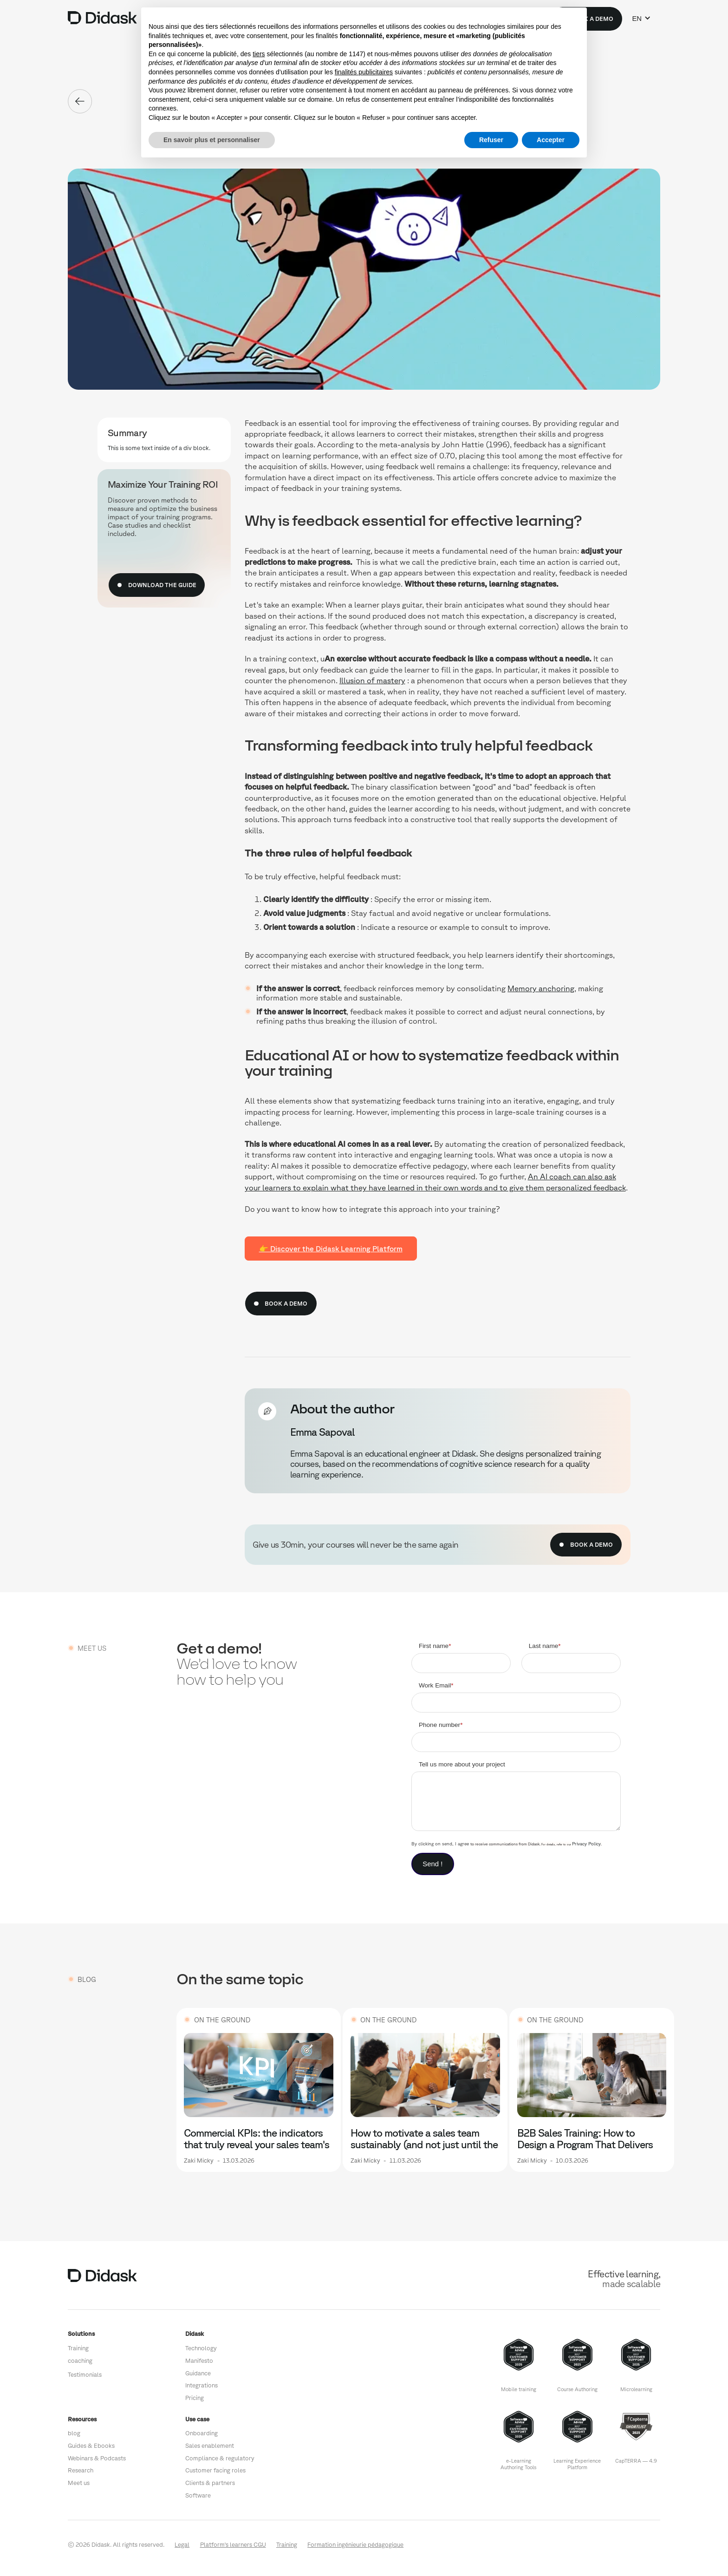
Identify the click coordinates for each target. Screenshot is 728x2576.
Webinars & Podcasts (97, 2458)
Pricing (194, 2397)
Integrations (201, 2385)
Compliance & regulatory (219, 2458)
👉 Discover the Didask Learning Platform (331, 1248)
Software (198, 2495)
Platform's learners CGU (233, 2544)
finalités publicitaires (364, 72)
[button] (641, 19)
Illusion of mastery (372, 680)
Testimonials (85, 2374)
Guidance (198, 2373)
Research (80, 2470)
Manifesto (199, 2360)
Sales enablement (209, 2445)
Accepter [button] (551, 140)
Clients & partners (210, 2482)
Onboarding (201, 2433)
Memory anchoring (540, 988)
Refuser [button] (491, 140)
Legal (182, 2544)
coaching (80, 2360)
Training (78, 2348)
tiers (259, 54)
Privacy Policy (586, 1843)
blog (74, 2433)
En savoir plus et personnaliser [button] (211, 140)
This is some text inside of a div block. (159, 448)
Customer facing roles (215, 2470)
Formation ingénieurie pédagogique (355, 2544)
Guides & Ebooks (91, 2445)
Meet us (79, 2482)
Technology (201, 2348)
